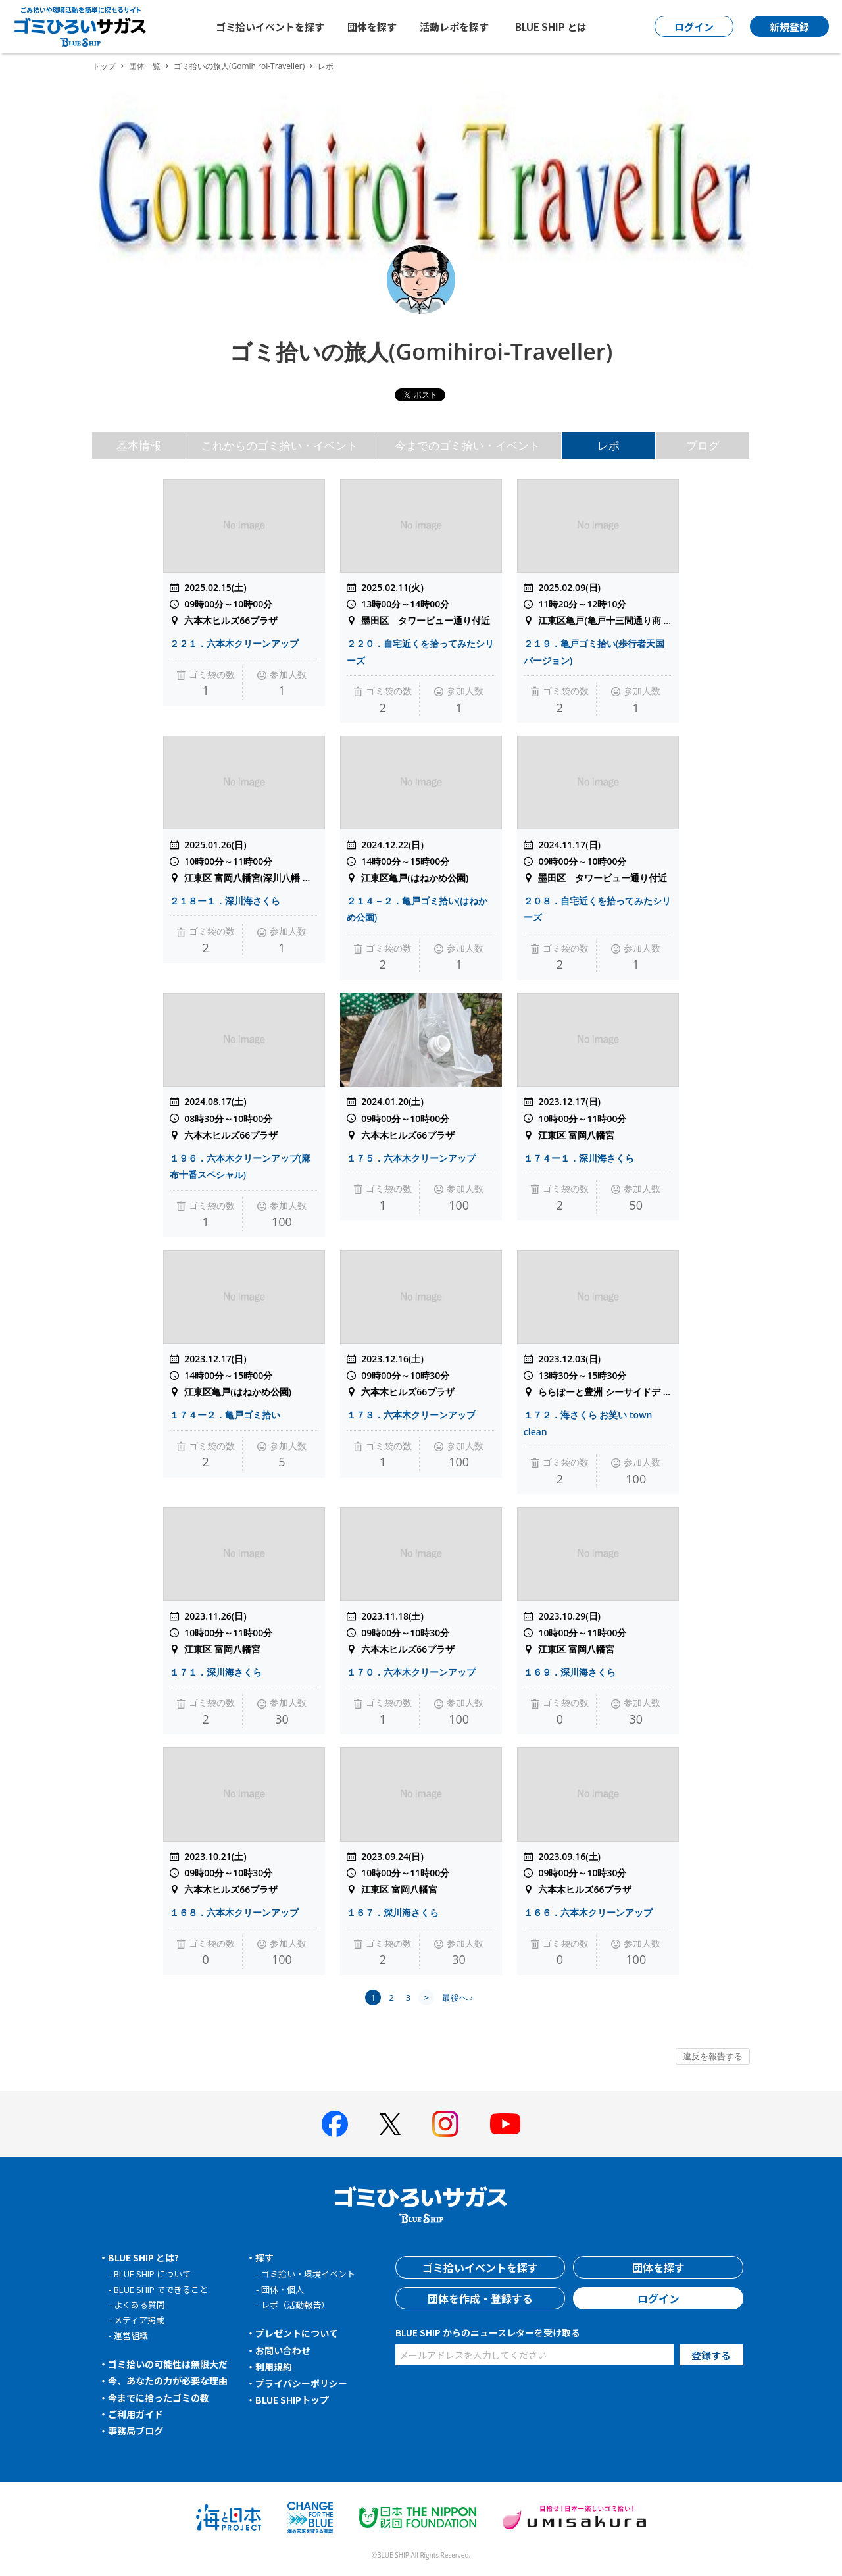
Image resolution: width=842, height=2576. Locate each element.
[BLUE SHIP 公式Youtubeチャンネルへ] (505, 2123)
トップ (104, 66)
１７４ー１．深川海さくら (579, 1158)
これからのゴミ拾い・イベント (279, 445)
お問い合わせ (282, 2350)
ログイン (658, 2298)
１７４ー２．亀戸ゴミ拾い (225, 1414)
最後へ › (457, 1997)
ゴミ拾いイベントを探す (270, 27)
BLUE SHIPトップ (292, 2399)
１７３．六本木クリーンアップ (411, 1414)
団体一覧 (145, 66)
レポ (608, 445)
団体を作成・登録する (480, 2298)
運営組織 (131, 2335)
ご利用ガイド (135, 2414)
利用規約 (273, 2366)
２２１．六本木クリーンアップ (234, 643)
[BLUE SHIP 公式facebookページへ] (335, 2124)
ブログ (703, 445)
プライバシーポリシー (301, 2383)
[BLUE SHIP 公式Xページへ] (390, 2124)
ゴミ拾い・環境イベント (308, 2273)
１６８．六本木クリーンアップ (234, 1912)
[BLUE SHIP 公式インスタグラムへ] (445, 2124)
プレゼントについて (296, 2333)
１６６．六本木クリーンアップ (588, 1912)
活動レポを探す (454, 27)
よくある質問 (139, 2304)
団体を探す (372, 27)
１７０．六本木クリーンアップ (411, 1672)
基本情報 (138, 445)
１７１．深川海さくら (216, 1672)
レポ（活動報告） (295, 2304)
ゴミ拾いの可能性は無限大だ (168, 2364)
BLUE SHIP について (152, 2273)
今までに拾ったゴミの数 (158, 2397)
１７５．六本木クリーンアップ (411, 1158)
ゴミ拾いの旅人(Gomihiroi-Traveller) (239, 66)
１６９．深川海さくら (570, 1672)
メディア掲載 (139, 2319)
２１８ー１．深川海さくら (225, 900)
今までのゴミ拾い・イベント (467, 445)
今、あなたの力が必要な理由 (168, 2380)
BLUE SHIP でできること (161, 2289)
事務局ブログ (135, 2430)
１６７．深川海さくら (393, 1912)
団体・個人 (282, 2289)
